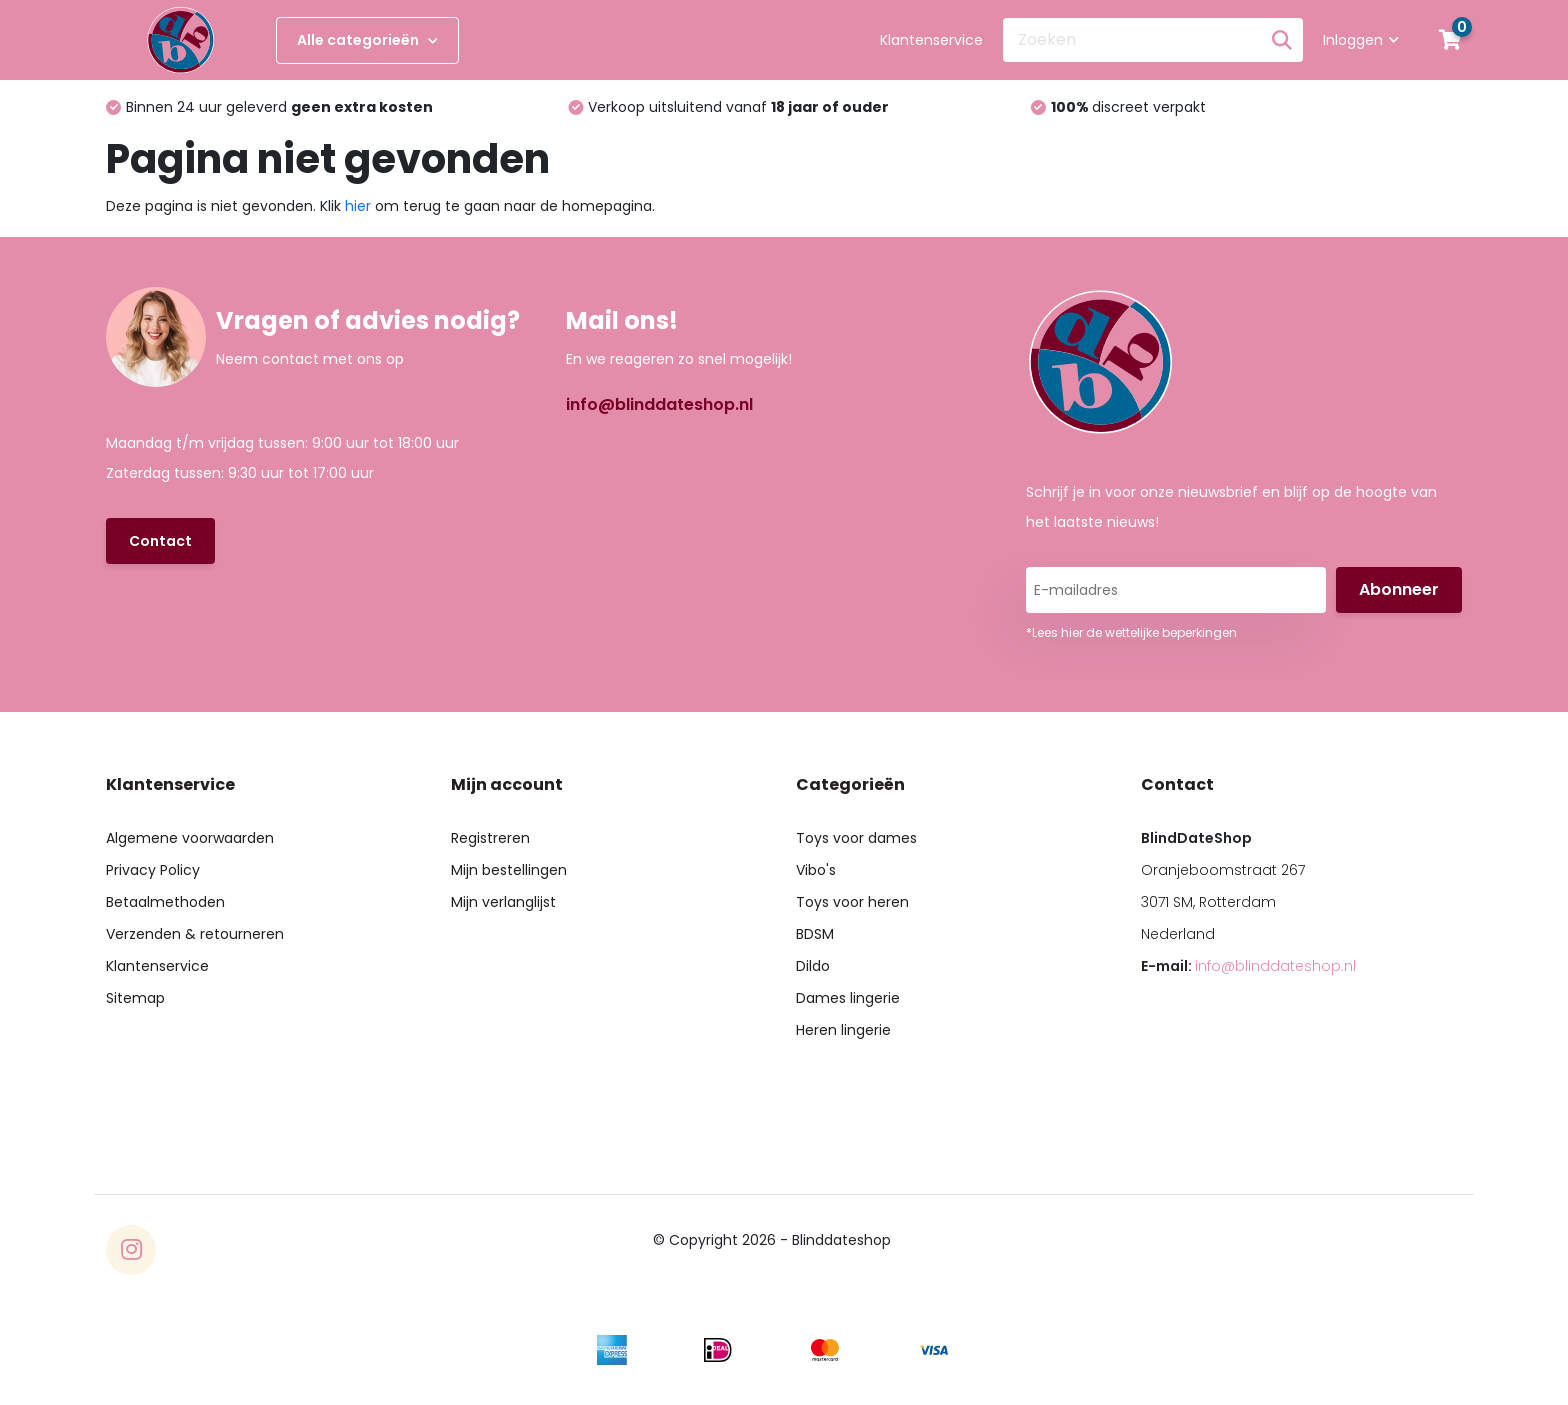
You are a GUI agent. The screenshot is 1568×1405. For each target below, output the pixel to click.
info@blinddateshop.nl (659, 404)
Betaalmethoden (165, 902)
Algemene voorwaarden (190, 838)
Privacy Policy (153, 870)
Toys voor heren (852, 902)
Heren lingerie (843, 1030)
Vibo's (816, 870)
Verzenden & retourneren (195, 934)
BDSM (815, 934)
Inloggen (1361, 40)
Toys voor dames (856, 838)
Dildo (813, 966)
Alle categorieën (367, 40)
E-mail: (1248, 966)
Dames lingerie (848, 998)
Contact (160, 541)
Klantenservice (931, 40)
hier (358, 206)
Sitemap (135, 998)
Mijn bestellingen (509, 870)
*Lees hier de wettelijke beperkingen (1131, 632)
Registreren (490, 838)
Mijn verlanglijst (503, 902)
